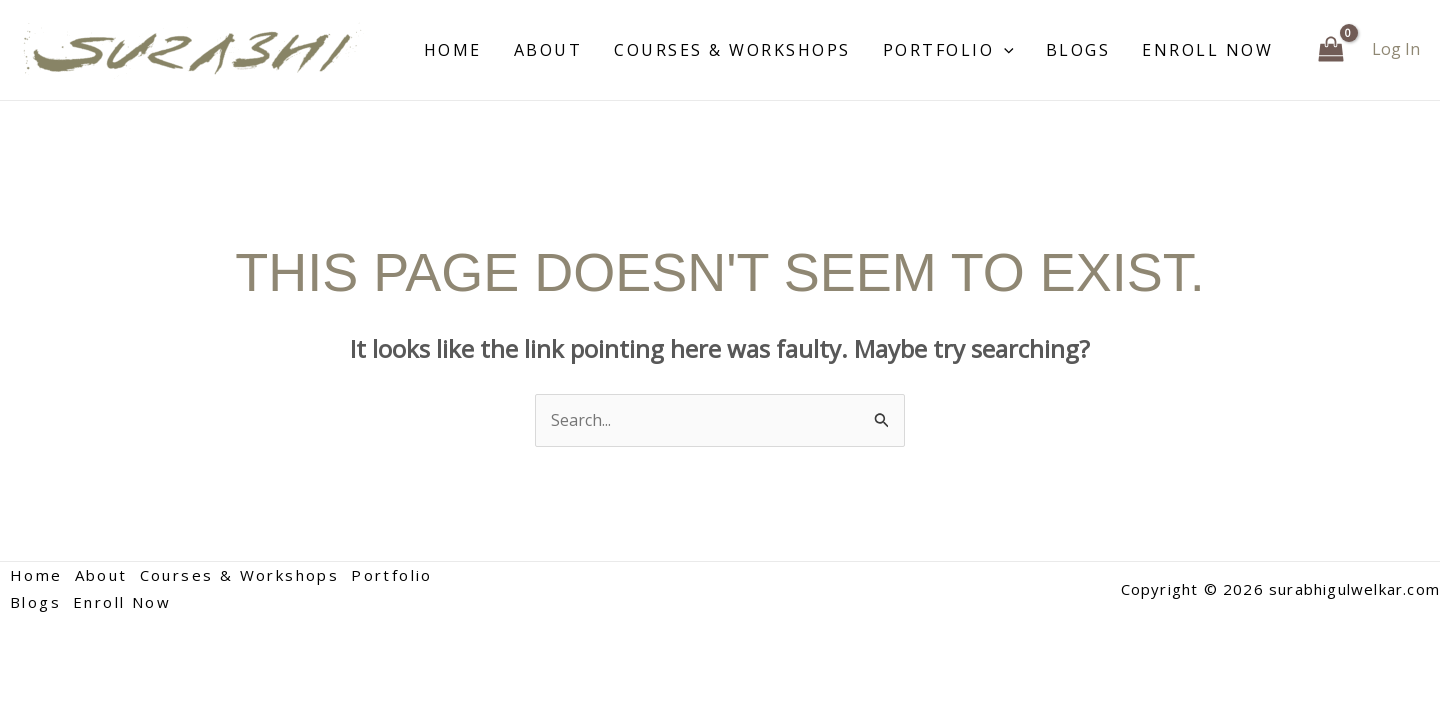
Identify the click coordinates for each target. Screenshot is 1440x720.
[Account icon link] (1396, 49)
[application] (1004, 50)
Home (453, 50)
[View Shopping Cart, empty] (1330, 50)
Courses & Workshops (732, 50)
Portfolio (948, 50)
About (548, 50)
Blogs (1078, 50)
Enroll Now (1207, 50)
